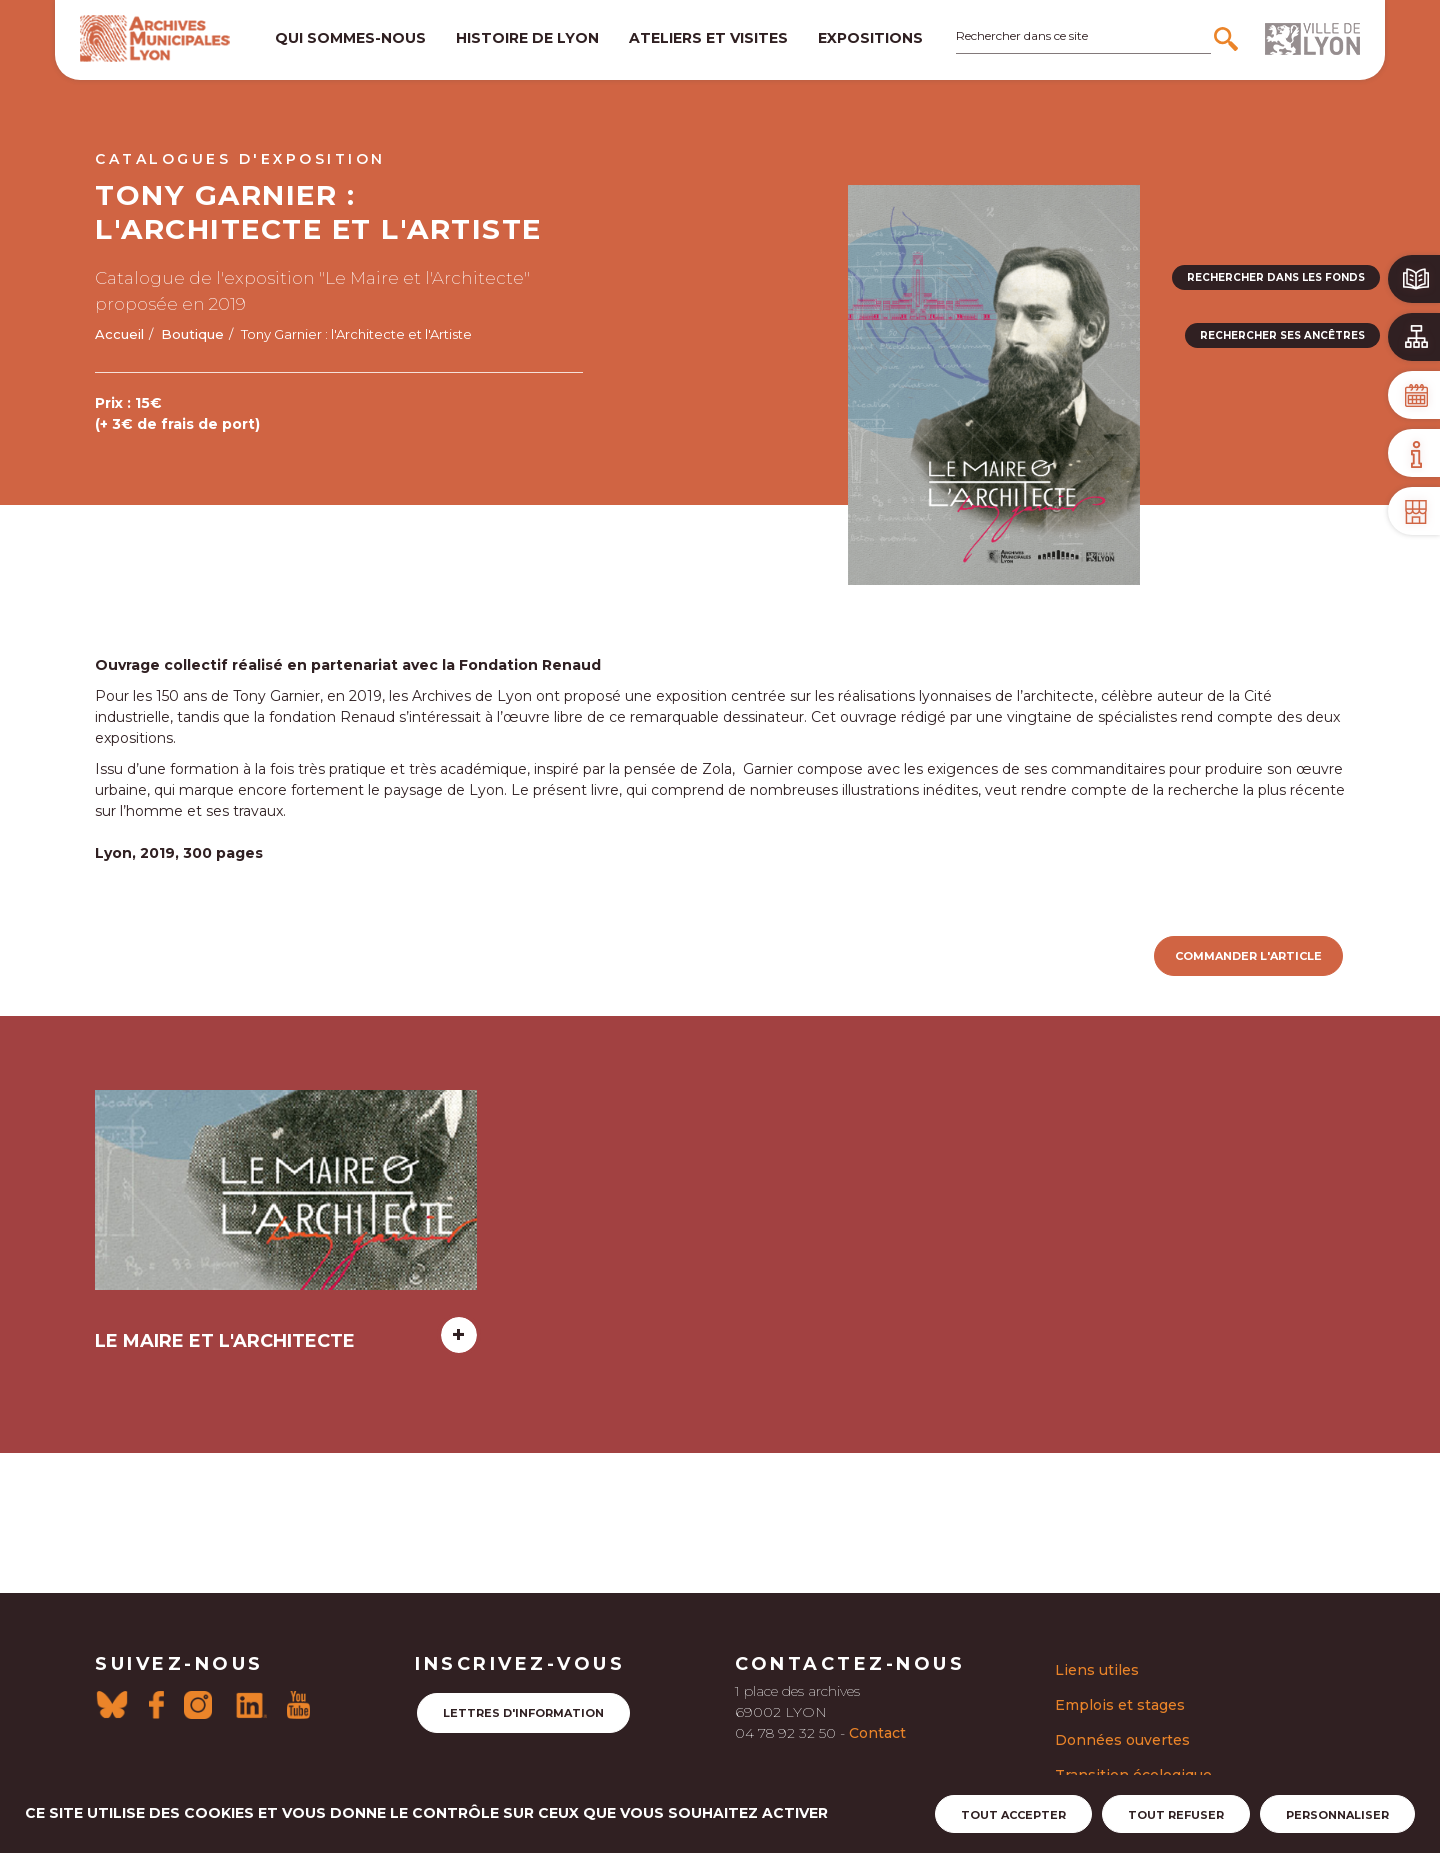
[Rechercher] (1229, 39)
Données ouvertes (1122, 1740)
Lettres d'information (523, 1713)
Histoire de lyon (527, 38)
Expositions (870, 38)
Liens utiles (1097, 1670)
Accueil (119, 334)
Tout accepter (1013, 1815)
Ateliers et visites (708, 38)
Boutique (192, 334)
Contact (877, 1733)
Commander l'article (1248, 956)
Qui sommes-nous (350, 38)
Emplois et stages (1120, 1705)
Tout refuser (1176, 1815)
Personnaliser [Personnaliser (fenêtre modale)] (1337, 1815)
